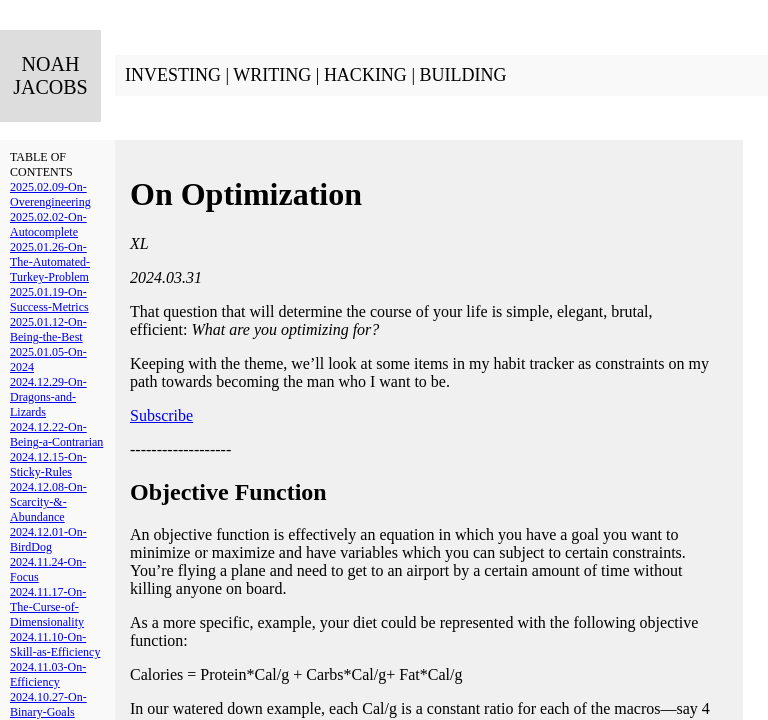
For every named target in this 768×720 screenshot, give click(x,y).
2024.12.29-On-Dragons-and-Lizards (48, 397)
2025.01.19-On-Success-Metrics (49, 299)
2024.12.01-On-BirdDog (48, 539)
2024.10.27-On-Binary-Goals (48, 704)
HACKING (365, 75)
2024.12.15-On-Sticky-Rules (48, 464)
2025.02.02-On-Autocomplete (48, 224)
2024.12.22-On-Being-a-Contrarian (56, 434)
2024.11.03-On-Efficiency (48, 674)
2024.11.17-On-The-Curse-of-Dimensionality (48, 607)
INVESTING (173, 75)
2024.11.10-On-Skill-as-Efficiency (55, 644)
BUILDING (462, 75)
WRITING (272, 75)
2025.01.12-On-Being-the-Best (48, 329)
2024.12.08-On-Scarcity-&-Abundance (48, 502)
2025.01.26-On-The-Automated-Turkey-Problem (50, 262)
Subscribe (161, 415)
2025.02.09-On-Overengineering (50, 194)
